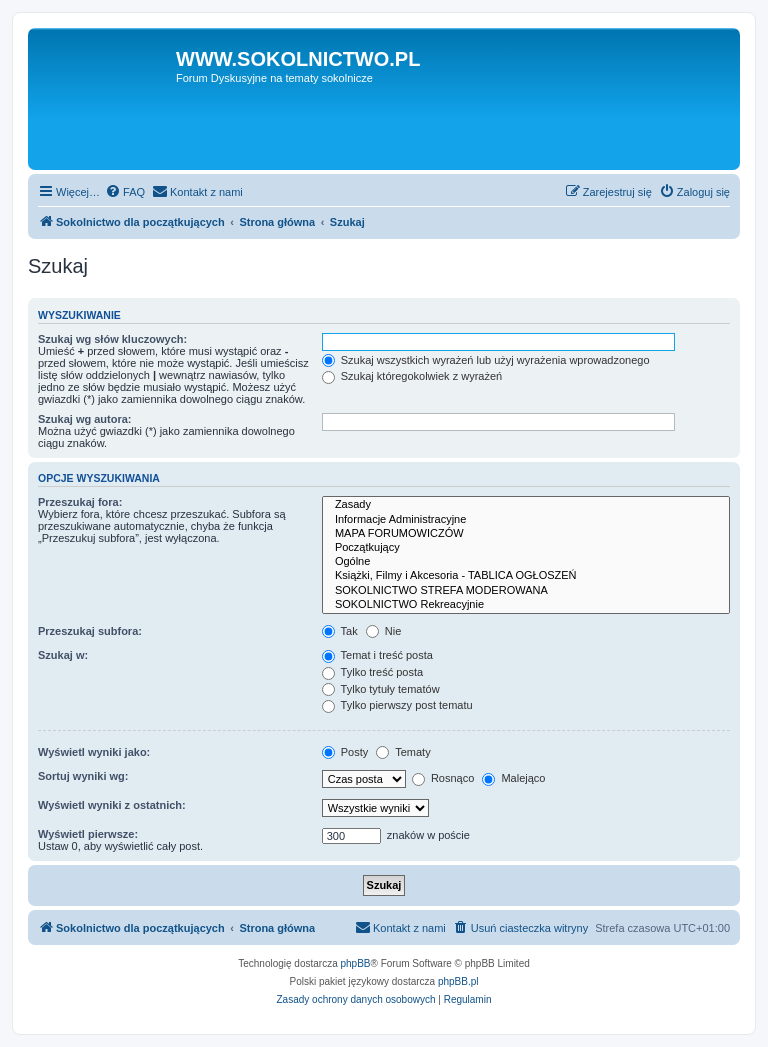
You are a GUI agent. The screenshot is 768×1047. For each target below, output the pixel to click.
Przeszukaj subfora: (90, 631)
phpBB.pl (458, 981)
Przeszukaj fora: (80, 502)
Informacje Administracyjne (526, 520)
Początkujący (526, 548)
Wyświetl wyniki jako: (94, 752)
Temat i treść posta (377, 655)
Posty (345, 752)
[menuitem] (125, 192)
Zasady (526, 505)
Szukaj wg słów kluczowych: (112, 339)
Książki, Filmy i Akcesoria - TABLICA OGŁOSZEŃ (526, 576)
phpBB (356, 963)
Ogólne (526, 562)
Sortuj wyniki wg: (83, 776)
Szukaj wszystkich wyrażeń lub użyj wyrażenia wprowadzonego (486, 360)
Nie (384, 631)
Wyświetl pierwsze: (88, 834)
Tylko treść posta (372, 672)
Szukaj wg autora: (85, 419)
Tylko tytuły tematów (381, 689)
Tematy (403, 752)
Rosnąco (443, 778)
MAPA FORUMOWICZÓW (526, 534)
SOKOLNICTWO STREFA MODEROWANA (526, 591)
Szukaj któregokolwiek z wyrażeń (412, 376)
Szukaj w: (63, 655)
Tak (340, 631)
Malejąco (513, 778)
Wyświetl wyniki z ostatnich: (112, 805)
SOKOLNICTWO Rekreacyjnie (526, 605)
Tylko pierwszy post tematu (397, 705)
